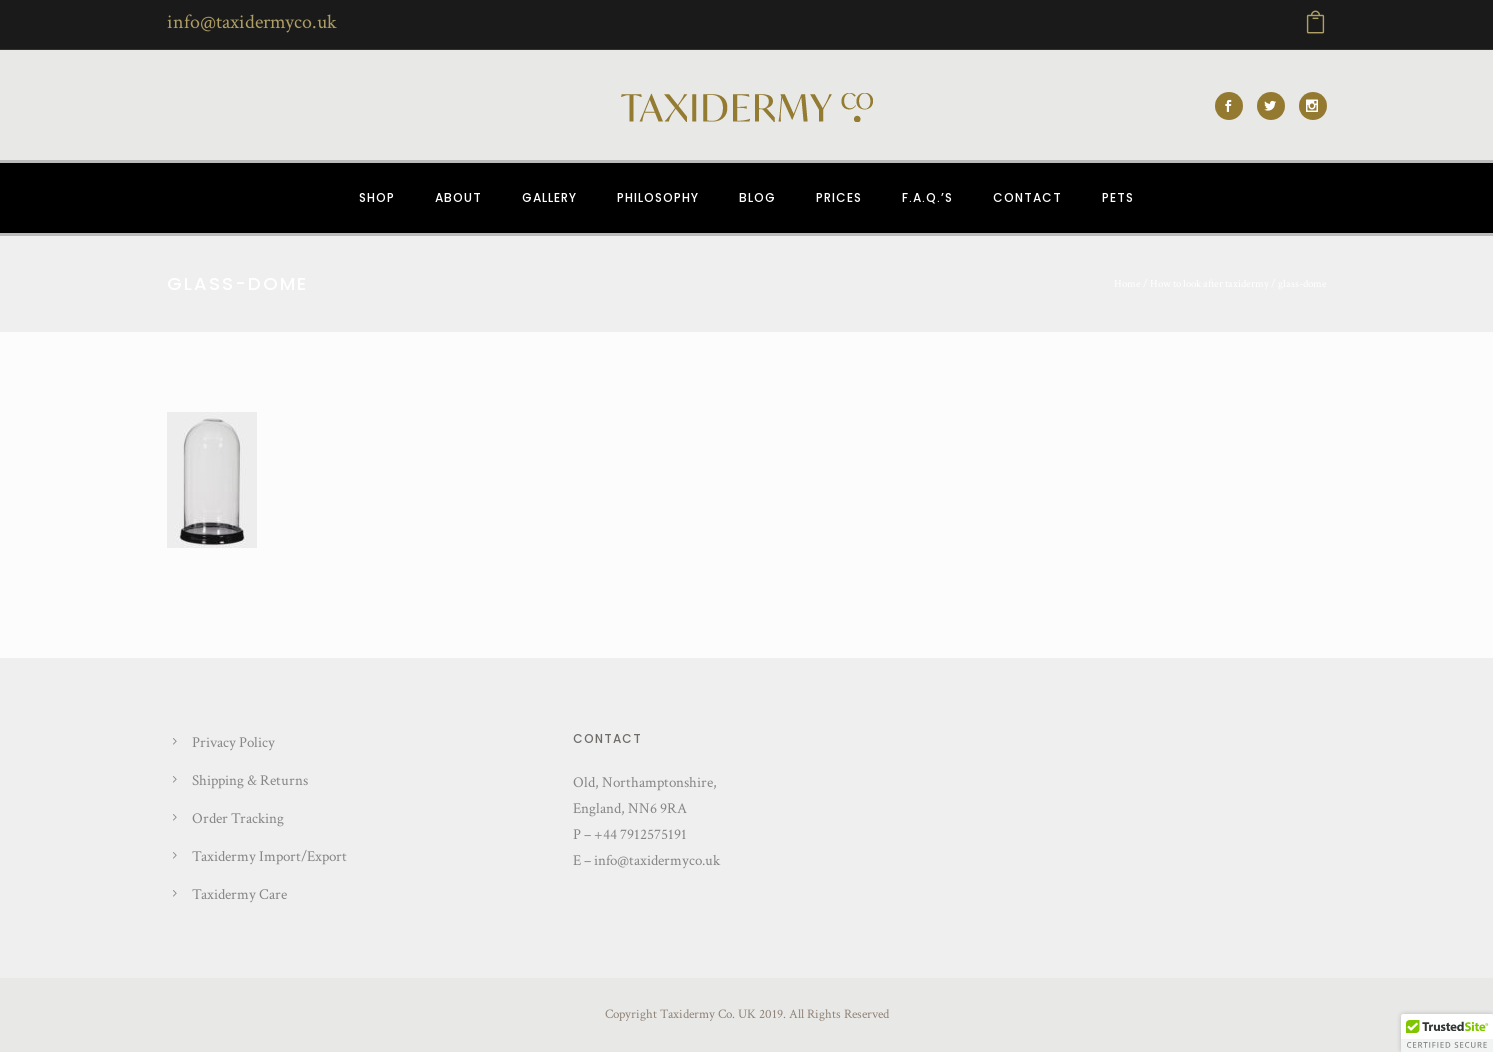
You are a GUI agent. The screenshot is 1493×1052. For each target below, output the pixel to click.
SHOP (377, 197)
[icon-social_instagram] (1313, 106)
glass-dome (1302, 284)
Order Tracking (238, 818)
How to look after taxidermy (1209, 284)
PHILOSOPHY (658, 197)
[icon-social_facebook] (1234, 106)
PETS (1118, 197)
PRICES (839, 197)
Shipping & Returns (250, 780)
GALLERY (549, 197)
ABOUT (458, 197)
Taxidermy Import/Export (269, 856)
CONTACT (1027, 197)
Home (1127, 284)
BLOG (757, 197)
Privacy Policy (233, 742)
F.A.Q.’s (927, 197)
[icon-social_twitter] (1276, 106)
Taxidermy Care (239, 894)
